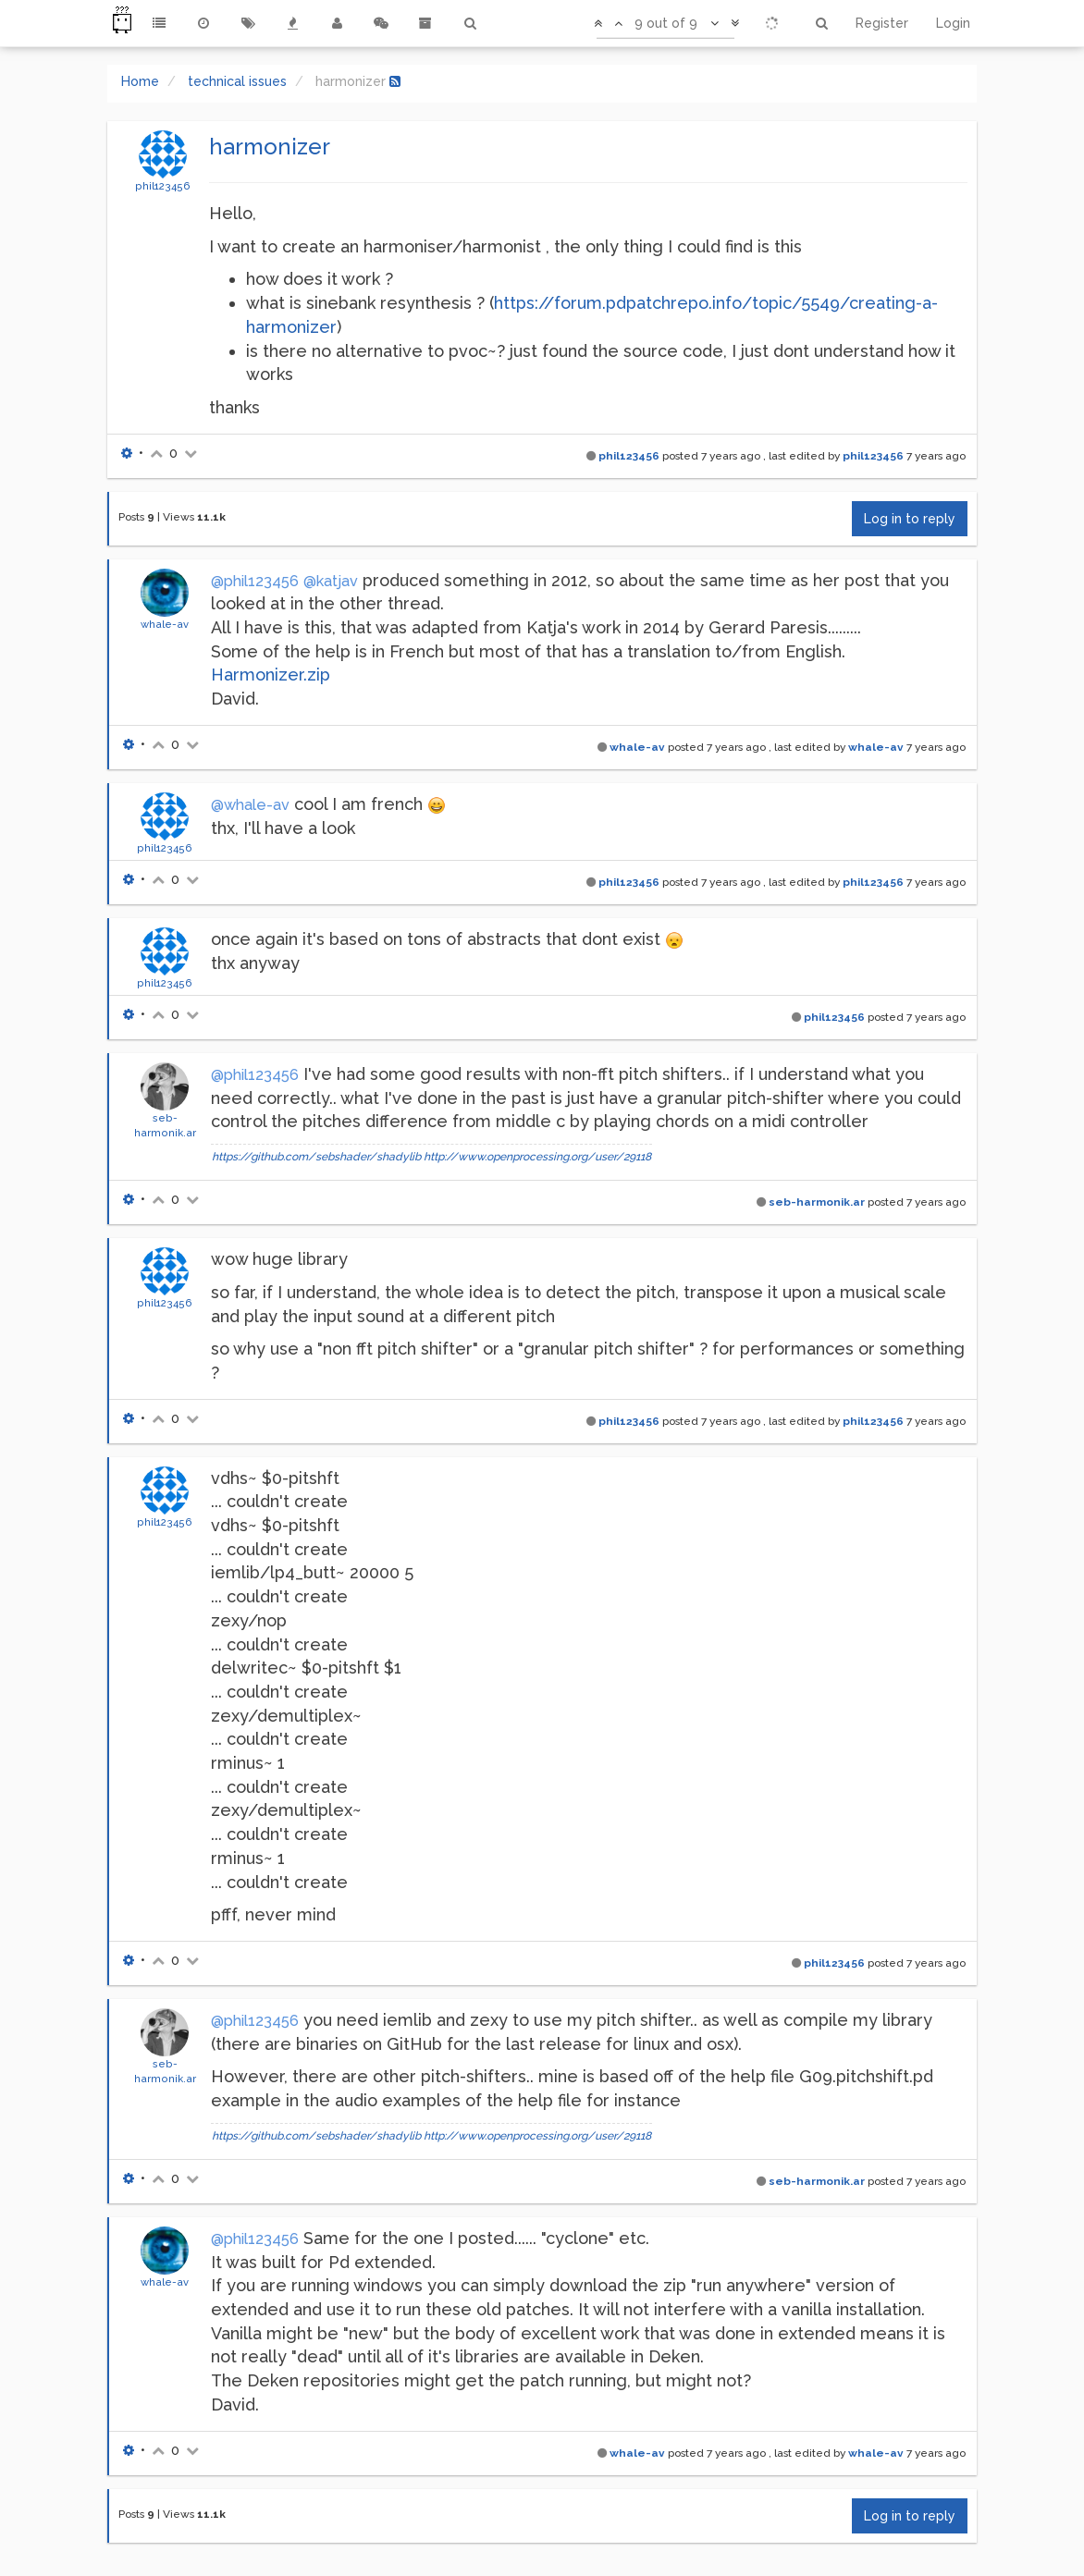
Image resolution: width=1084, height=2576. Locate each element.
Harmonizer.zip (270, 674)
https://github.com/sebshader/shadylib (316, 1156)
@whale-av (250, 805)
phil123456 (163, 185)
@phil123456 (255, 581)
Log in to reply (909, 518)
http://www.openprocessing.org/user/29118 (537, 1156)
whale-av (165, 624)
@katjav (330, 581)
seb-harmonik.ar (817, 1202)
